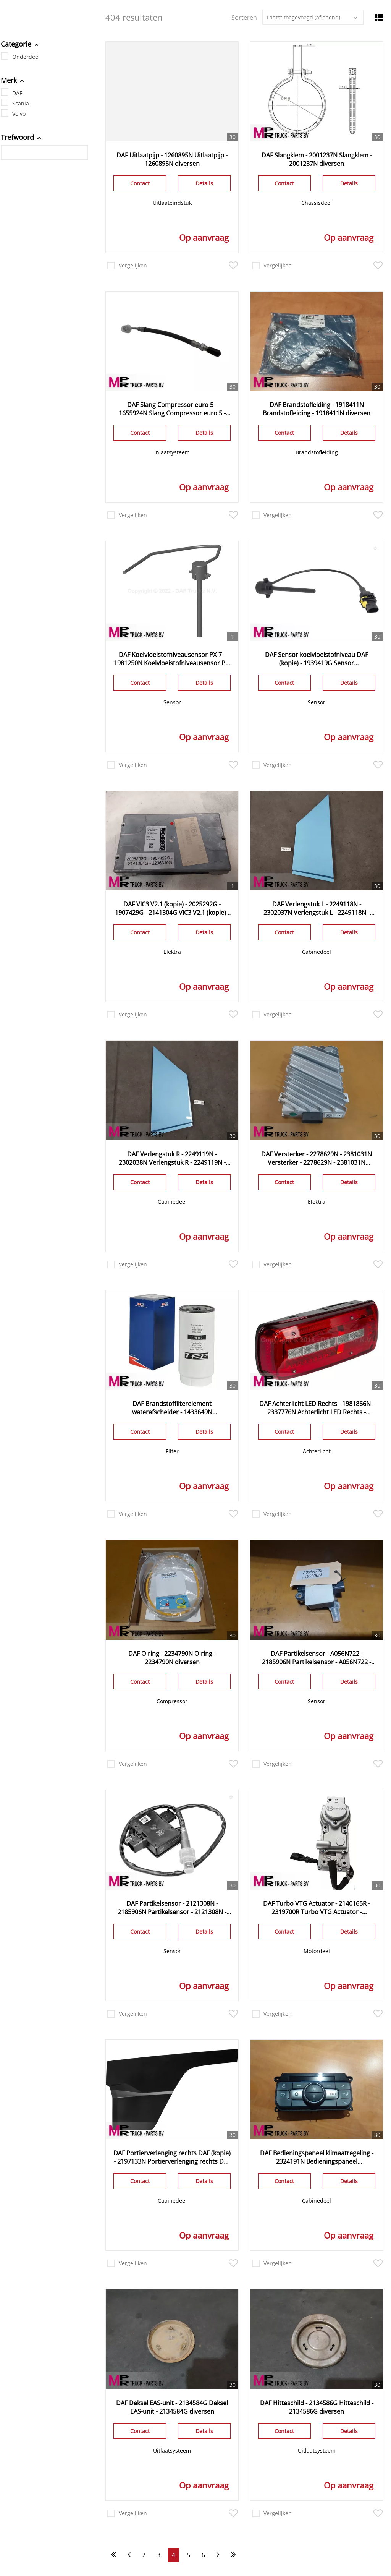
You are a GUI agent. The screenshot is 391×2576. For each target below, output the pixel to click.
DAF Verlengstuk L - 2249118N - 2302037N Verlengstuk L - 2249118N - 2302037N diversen (316, 908)
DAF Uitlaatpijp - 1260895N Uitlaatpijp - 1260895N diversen (172, 159)
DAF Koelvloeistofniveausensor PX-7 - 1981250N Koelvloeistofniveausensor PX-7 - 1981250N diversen (172, 658)
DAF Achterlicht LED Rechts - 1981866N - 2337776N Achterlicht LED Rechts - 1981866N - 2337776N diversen (316, 1407)
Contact (140, 183)
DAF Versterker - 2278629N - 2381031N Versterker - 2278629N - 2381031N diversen (316, 1158)
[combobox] (313, 17)
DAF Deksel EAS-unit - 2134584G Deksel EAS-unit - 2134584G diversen (172, 2407)
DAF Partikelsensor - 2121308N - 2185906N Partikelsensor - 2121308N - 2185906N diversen (172, 1907)
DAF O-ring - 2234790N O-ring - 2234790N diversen (172, 1657)
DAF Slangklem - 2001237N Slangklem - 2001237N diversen (317, 159)
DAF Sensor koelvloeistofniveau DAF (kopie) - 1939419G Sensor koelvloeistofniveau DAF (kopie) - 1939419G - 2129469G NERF (316, 658)
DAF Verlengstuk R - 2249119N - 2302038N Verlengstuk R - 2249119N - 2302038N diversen (172, 1158)
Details (204, 183)
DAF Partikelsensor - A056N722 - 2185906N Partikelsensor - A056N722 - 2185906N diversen (316, 1657)
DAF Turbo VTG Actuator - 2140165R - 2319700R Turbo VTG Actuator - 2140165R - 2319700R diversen (316, 1907)
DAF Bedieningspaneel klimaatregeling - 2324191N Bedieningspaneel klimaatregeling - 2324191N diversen (316, 2157)
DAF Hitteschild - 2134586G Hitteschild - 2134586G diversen (316, 2407)
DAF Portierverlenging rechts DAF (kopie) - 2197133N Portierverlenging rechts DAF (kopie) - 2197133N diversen (172, 2157)
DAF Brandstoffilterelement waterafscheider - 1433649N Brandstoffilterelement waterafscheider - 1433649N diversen (172, 1407)
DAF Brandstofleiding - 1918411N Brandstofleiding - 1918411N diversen (316, 408)
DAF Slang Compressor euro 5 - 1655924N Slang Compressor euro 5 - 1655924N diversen (172, 408)
